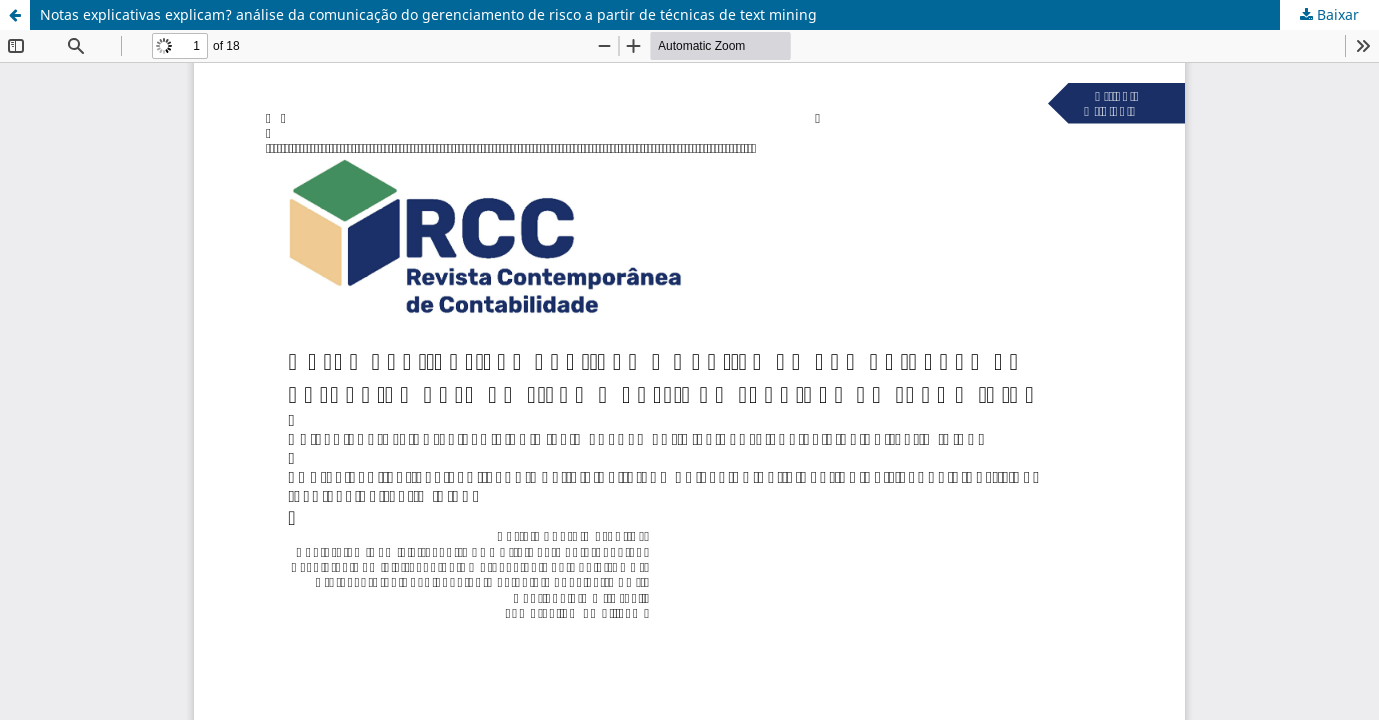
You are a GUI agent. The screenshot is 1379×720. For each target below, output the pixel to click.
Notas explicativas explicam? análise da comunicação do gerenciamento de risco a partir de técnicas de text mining (428, 14)
